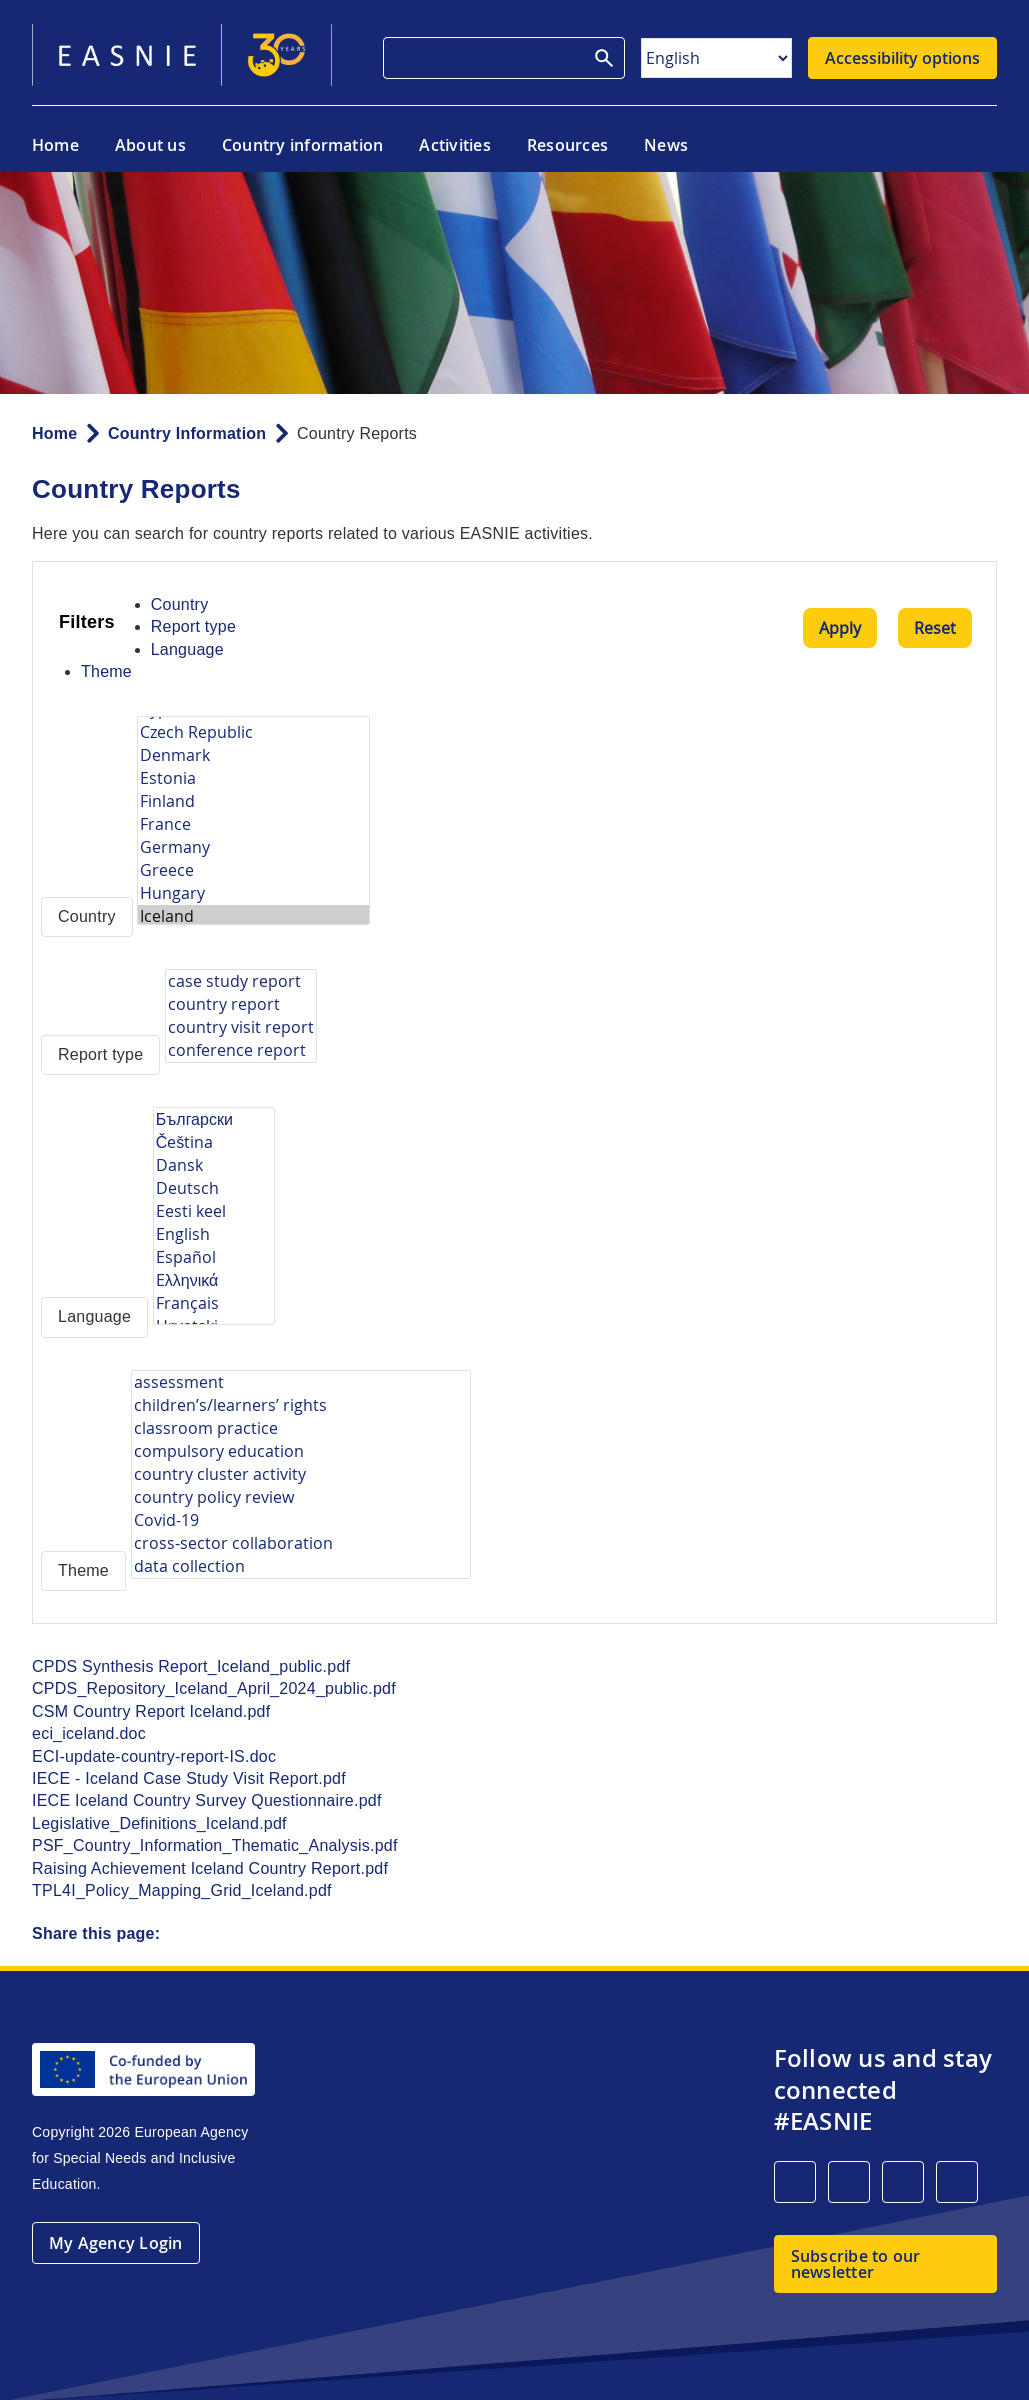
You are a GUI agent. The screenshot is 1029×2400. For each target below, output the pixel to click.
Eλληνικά (214, 1280)
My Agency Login (116, 2243)
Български (214, 1119)
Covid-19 (301, 1520)
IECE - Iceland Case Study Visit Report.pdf (189, 1778)
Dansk (214, 1165)
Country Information (187, 433)
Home (55, 145)
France (253, 824)
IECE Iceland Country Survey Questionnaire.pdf (207, 1800)
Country (180, 604)
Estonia (253, 778)
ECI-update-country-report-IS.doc (154, 1756)
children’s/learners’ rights (301, 1405)
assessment (301, 1382)
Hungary (253, 893)
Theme (106, 671)
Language (187, 649)
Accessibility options (902, 58)
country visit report (241, 1027)
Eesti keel (214, 1211)
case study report (241, 981)
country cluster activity (301, 1474)
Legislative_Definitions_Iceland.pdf (159, 1823)
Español (214, 1257)
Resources (567, 145)
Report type (193, 626)
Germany (253, 847)
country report (241, 1004)
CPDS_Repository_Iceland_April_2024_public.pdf (214, 1688)
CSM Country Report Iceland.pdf (151, 1711)
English (214, 1234)
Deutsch (214, 1188)
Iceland (253, 916)
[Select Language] (716, 58)
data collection (301, 1566)
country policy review (301, 1497)
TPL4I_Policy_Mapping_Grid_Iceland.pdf (182, 1890)
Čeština (214, 1142)
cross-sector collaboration (301, 1543)
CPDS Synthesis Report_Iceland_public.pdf (191, 1666)
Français (214, 1303)
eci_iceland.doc (89, 1733)
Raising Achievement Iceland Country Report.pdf (210, 1868)
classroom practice (301, 1428)
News (666, 145)
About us (150, 145)
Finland (253, 801)
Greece (253, 870)
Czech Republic (253, 732)
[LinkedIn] (795, 2182)
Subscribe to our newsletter (856, 2264)
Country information (303, 145)
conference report (241, 1050)
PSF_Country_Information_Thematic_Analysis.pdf (215, 1845)
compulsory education (301, 1451)
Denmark (253, 755)
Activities (454, 145)
